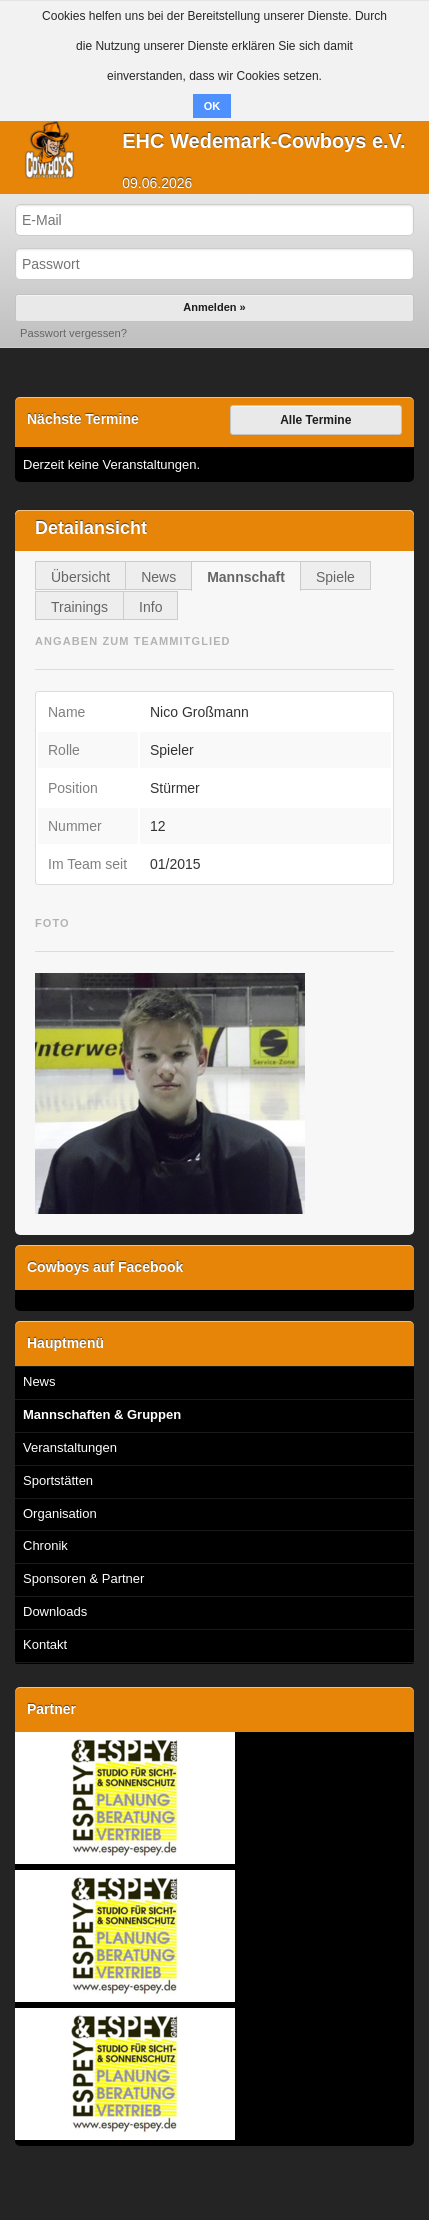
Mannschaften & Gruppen (102, 1414)
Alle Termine (315, 420)
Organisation (60, 1513)
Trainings (79, 607)
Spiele (335, 577)
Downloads (55, 1611)
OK (212, 106)
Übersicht (80, 577)
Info (150, 607)
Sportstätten (58, 1480)
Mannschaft (246, 577)
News (158, 577)
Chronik (45, 1545)
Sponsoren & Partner (83, 1578)
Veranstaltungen (70, 1447)
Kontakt (45, 1644)
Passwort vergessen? (73, 333)
